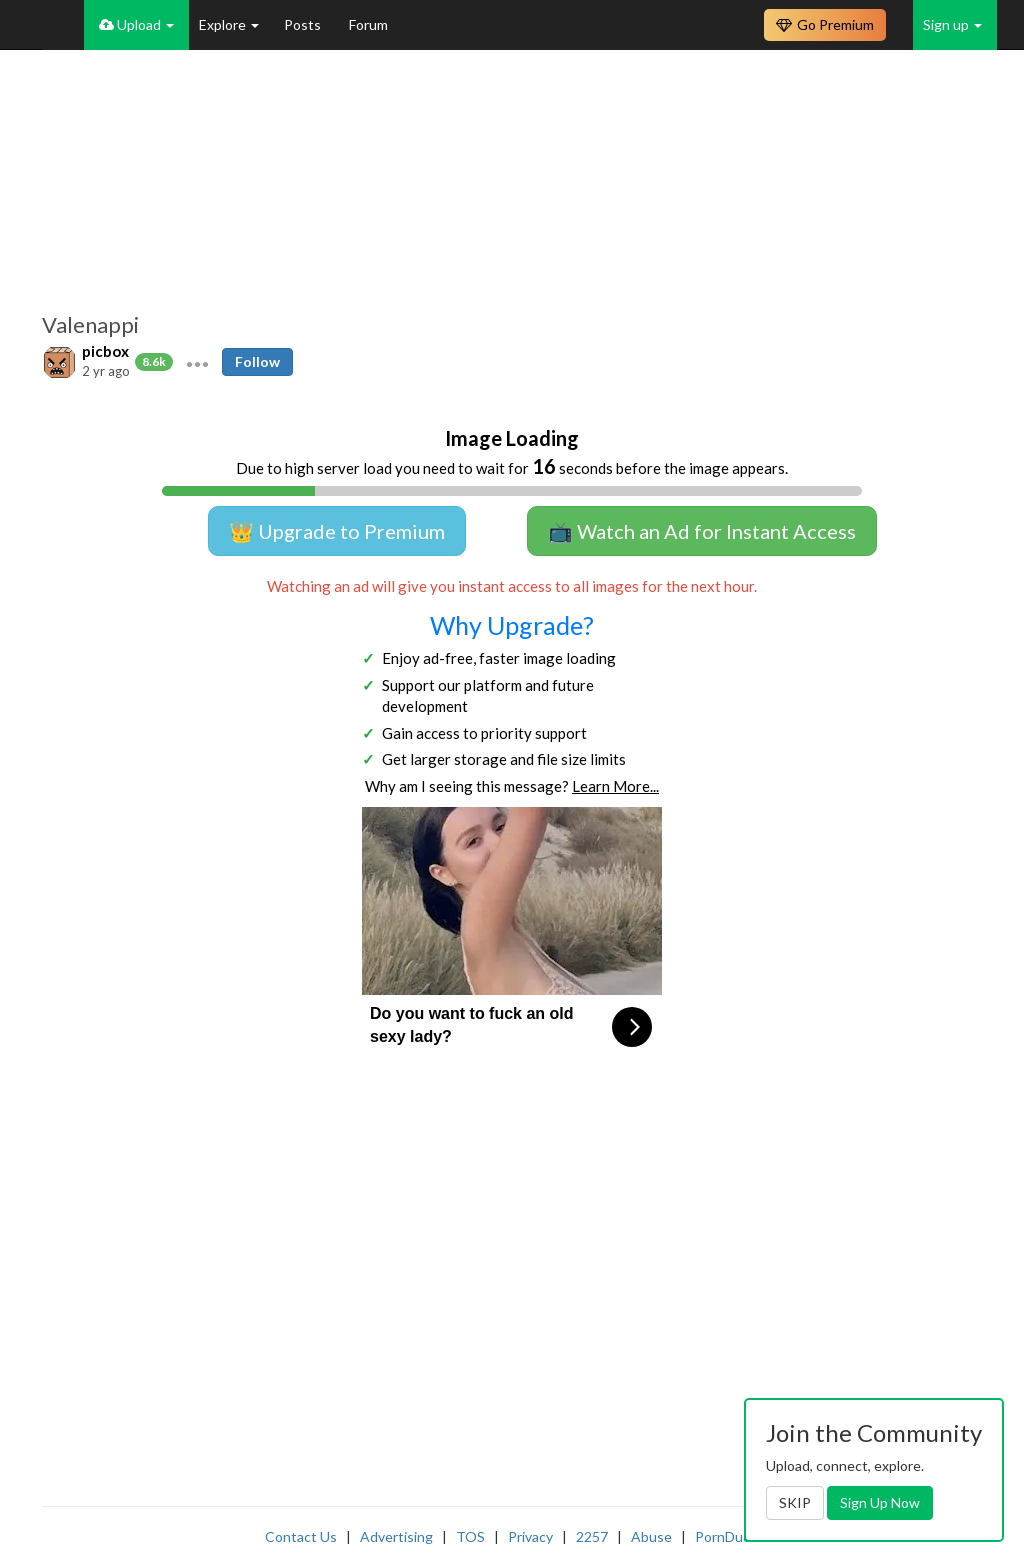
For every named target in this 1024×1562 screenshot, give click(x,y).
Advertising (396, 1536)
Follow (257, 361)
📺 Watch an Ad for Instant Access (702, 531)
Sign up (952, 24)
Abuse (651, 1536)
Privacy (530, 1536)
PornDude (727, 1536)
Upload (136, 24)
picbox (105, 351)
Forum (368, 24)
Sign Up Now (880, 1502)
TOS (470, 1536)
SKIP (795, 1502)
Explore (229, 24)
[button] (197, 362)
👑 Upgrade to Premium (337, 531)
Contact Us (301, 1536)
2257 (592, 1536)
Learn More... (615, 786)
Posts (304, 24)
